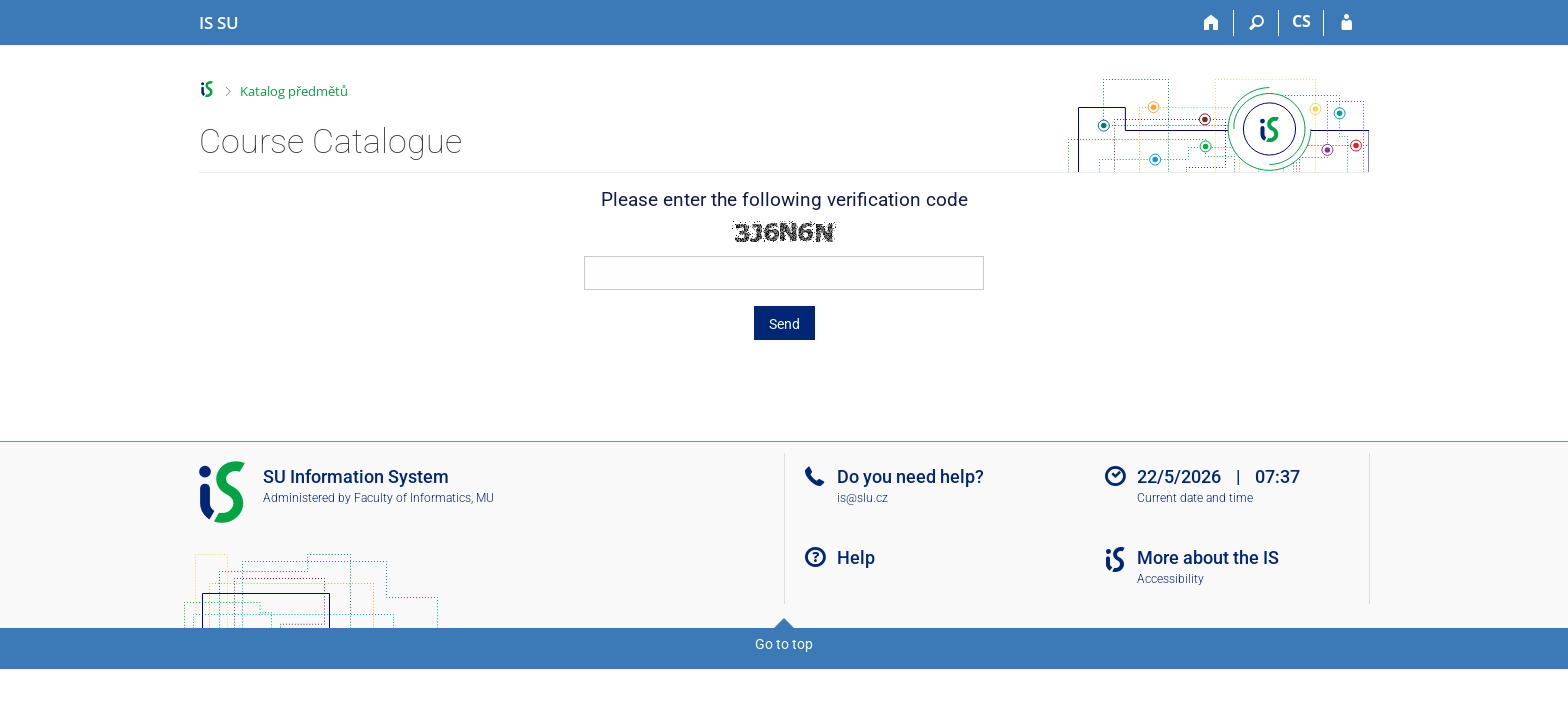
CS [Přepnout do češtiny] (1301, 21)
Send (784, 324)
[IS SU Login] (1346, 23)
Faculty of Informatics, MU (424, 498)
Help (856, 557)
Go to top (784, 644)
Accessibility (1170, 579)
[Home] (1211, 23)
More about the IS (1208, 557)
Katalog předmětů (294, 91)
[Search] (1256, 23)
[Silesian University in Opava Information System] (219, 23)
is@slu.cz (862, 498)
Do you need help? (910, 476)
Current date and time (1195, 498)
